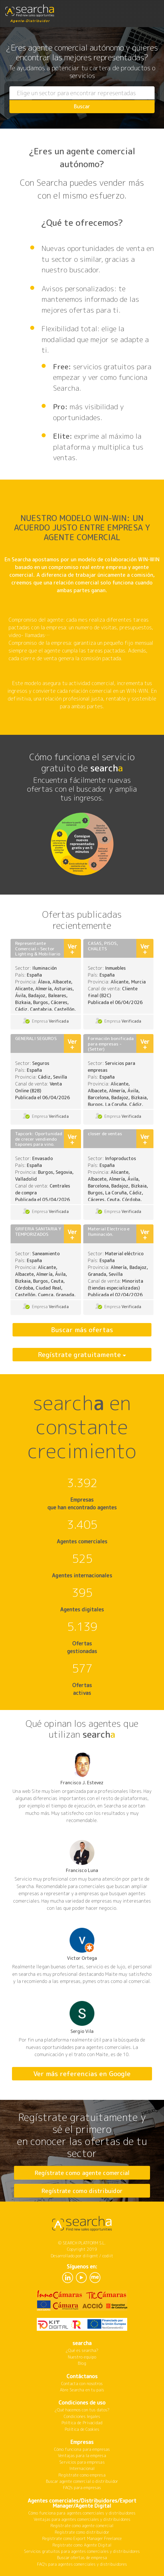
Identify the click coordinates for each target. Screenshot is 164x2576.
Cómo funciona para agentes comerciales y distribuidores (82, 2513)
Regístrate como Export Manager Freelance (82, 2538)
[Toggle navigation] (154, 10)
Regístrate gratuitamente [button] (79, 1354)
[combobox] (82, 92)
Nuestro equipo (82, 2357)
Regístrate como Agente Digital (82, 2545)
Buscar (82, 106)
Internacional (82, 2468)
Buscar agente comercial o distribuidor (82, 2481)
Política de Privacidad (82, 2422)
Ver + (72, 949)
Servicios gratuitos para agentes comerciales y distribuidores (82, 2551)
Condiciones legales (82, 2416)
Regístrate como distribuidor (82, 2191)
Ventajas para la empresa (82, 2455)
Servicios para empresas (81, 2462)
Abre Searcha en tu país (82, 2390)
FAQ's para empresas (82, 2487)
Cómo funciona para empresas (82, 2449)
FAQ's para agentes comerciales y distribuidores (82, 2564)
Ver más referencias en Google (82, 2073)
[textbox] (82, 93)
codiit (107, 2255)
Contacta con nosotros (82, 2383)
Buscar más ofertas (82, 1329)
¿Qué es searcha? (82, 2350)
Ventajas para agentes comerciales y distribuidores (82, 2519)
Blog (82, 2363)
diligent (90, 2255)
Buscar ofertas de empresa (82, 2557)
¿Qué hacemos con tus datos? (82, 2410)
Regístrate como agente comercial (82, 2173)
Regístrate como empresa (81, 2475)
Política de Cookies (82, 2429)
